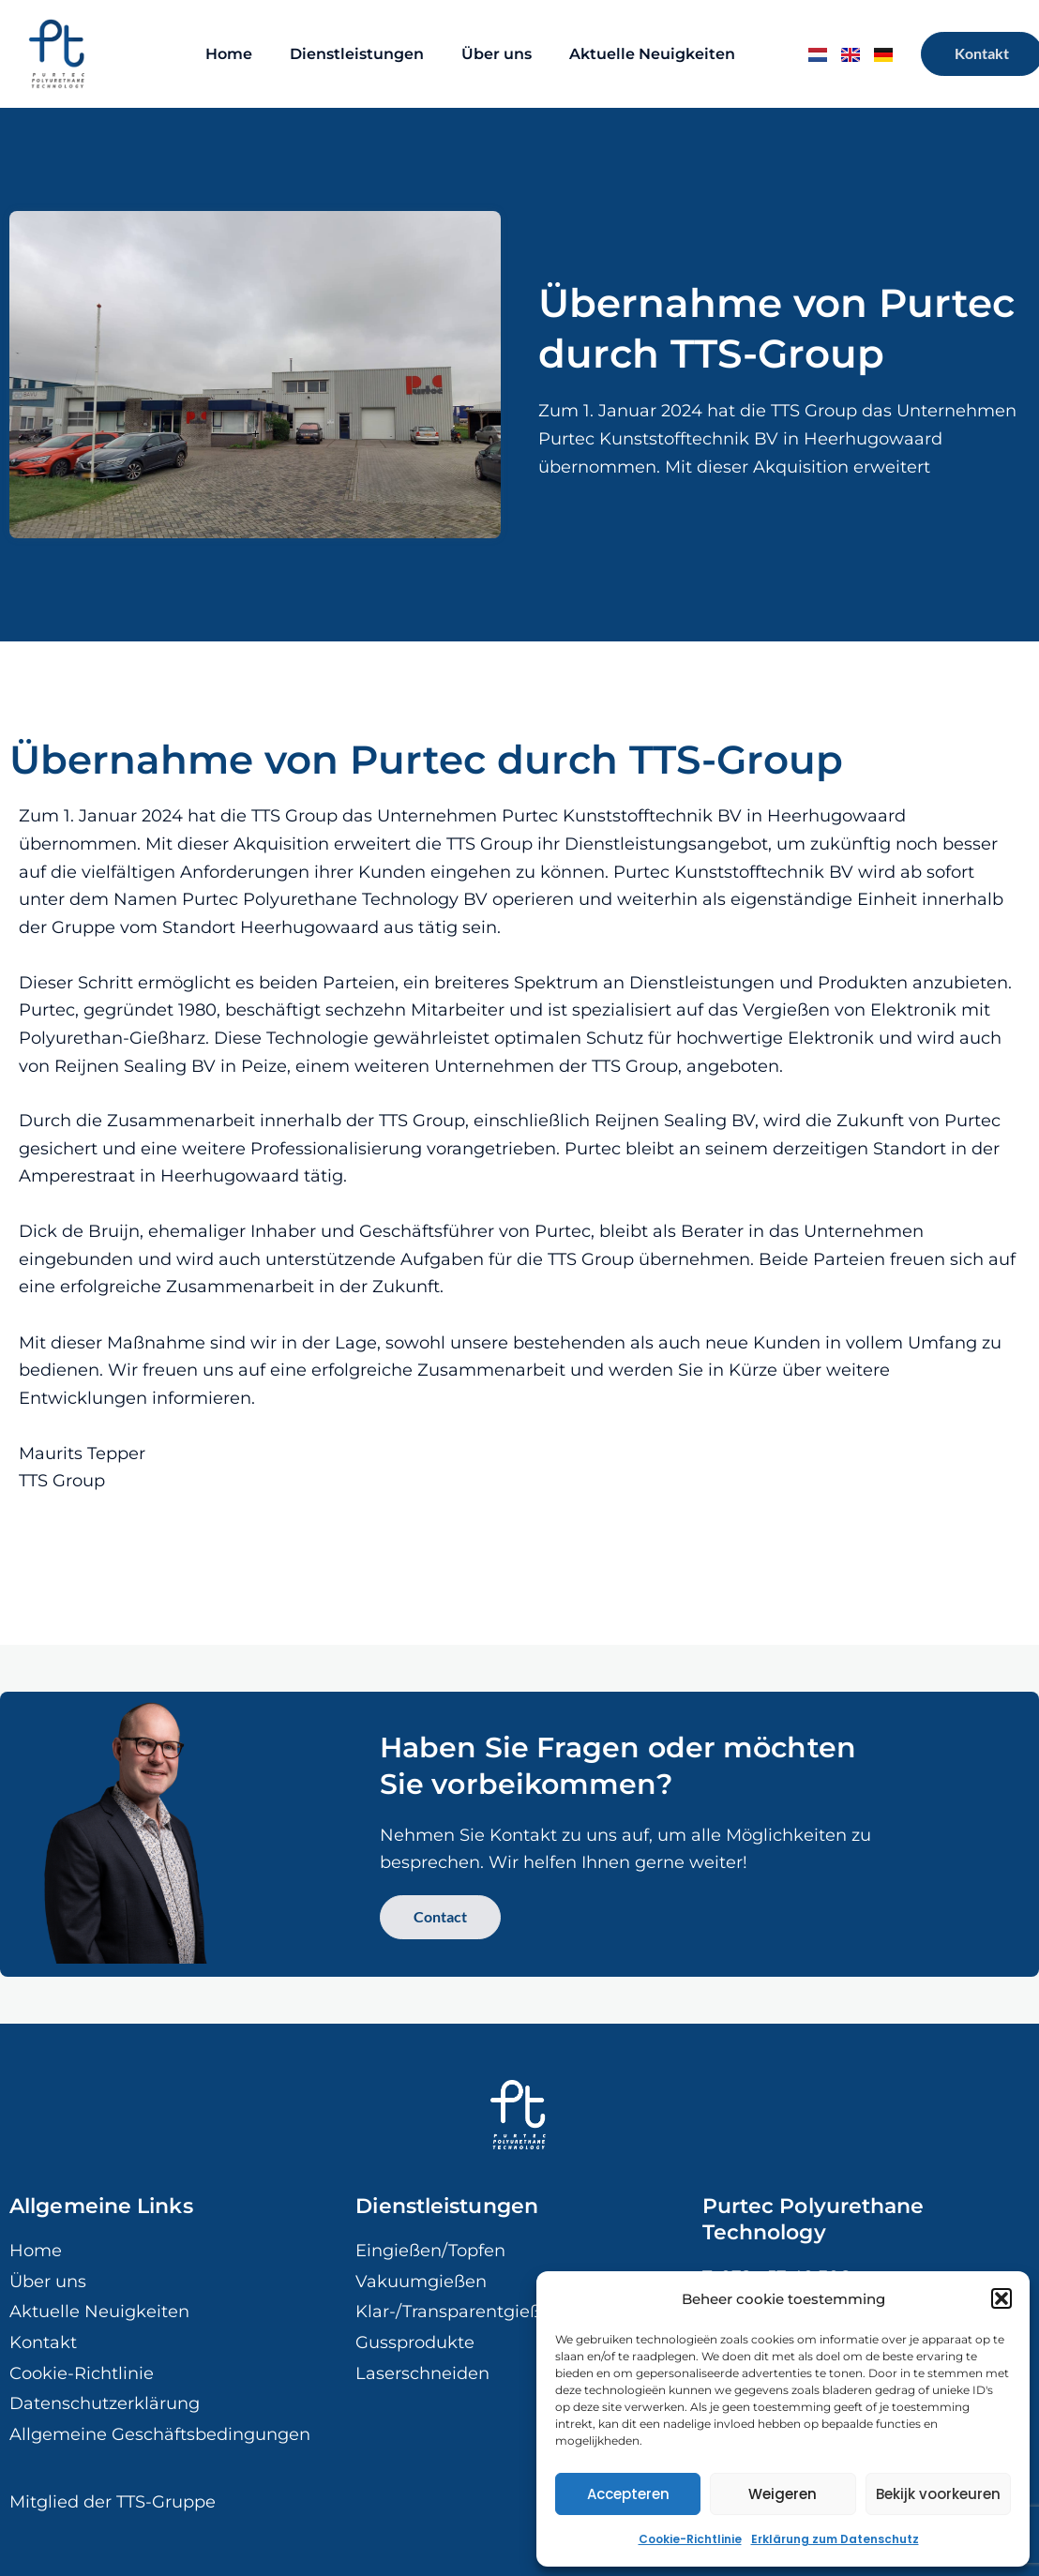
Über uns (496, 54)
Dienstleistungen (357, 54)
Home (228, 54)
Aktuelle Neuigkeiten (652, 54)
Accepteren (628, 2494)
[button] (1001, 2298)
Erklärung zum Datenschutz (835, 2539)
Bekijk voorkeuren (938, 2494)
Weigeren (782, 2494)
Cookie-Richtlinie (690, 2539)
